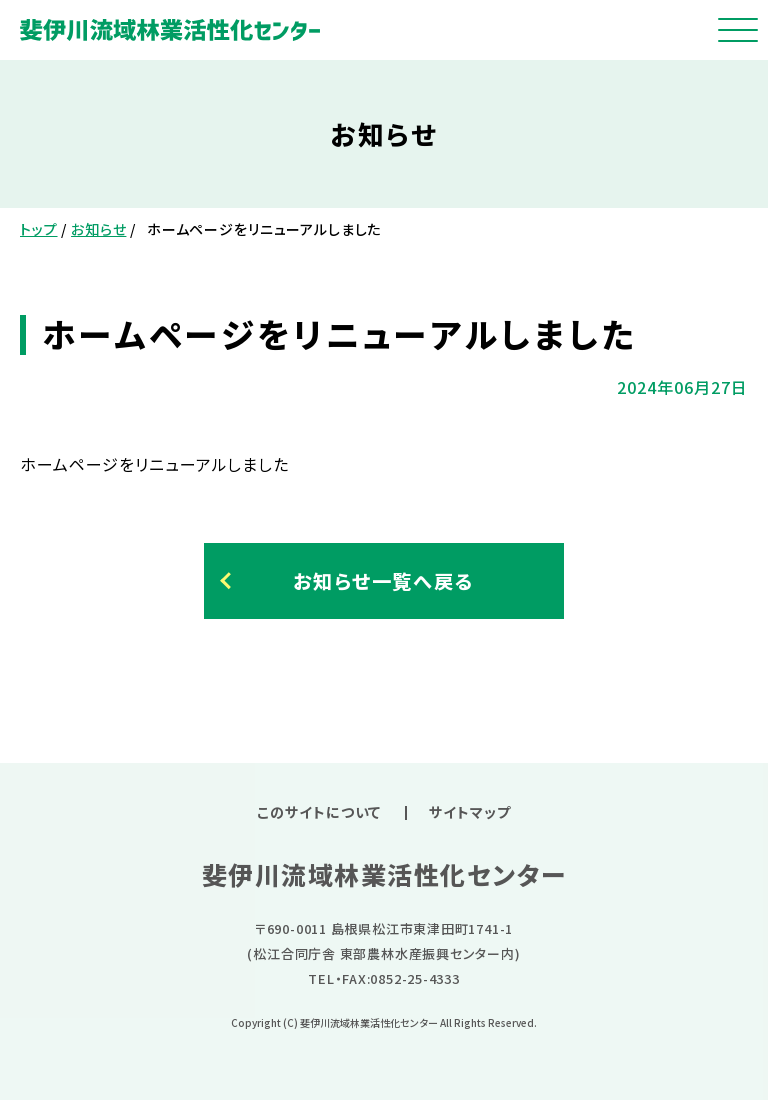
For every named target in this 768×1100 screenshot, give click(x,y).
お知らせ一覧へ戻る (384, 581)
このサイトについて (319, 812)
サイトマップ (470, 812)
